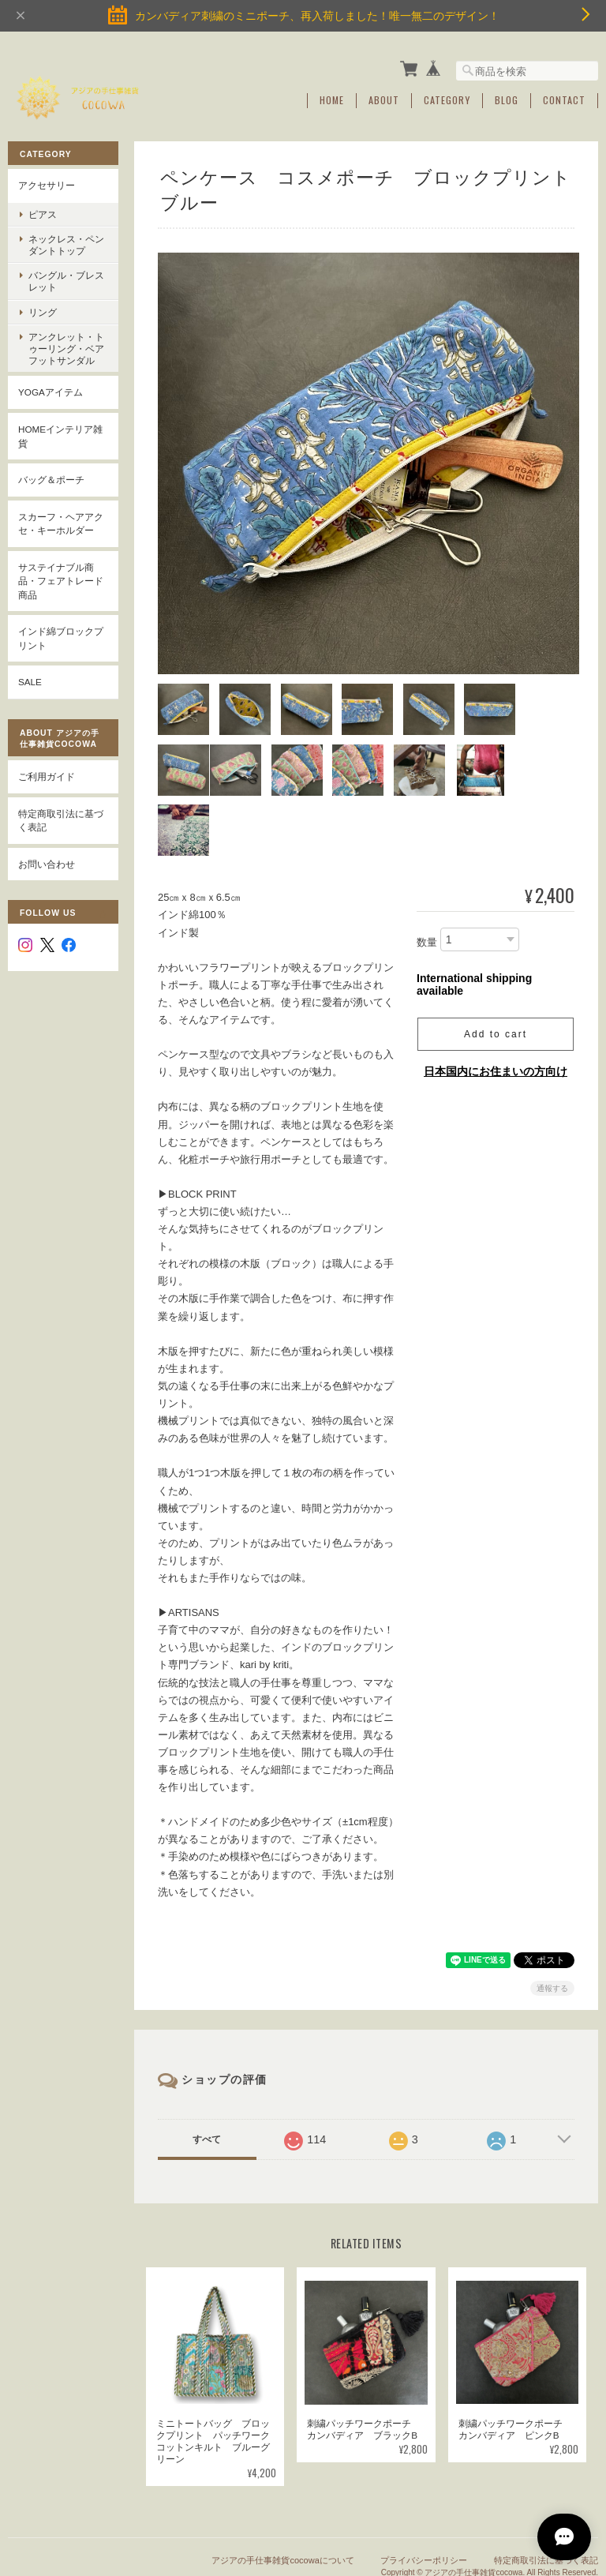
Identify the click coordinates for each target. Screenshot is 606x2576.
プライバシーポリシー (423, 2495)
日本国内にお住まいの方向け (495, 1005)
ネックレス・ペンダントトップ (66, 244)
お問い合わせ (46, 863)
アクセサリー (46, 185)
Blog (506, 100)
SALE (30, 682)
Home (332, 100)
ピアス (42, 213)
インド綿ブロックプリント (60, 638)
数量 (427, 877)
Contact (564, 100)
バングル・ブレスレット (66, 281)
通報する (552, 1922)
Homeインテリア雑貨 (60, 435)
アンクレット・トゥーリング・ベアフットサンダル (66, 348)
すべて (207, 2073)
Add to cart (495, 968)
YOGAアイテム (50, 392)
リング (42, 311)
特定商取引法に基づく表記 (60, 820)
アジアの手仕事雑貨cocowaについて (282, 2495)
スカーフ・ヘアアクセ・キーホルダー (60, 523)
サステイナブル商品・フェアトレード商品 (60, 580)
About (383, 100)
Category (447, 100)
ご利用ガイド (46, 776)
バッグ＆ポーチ (51, 479)
